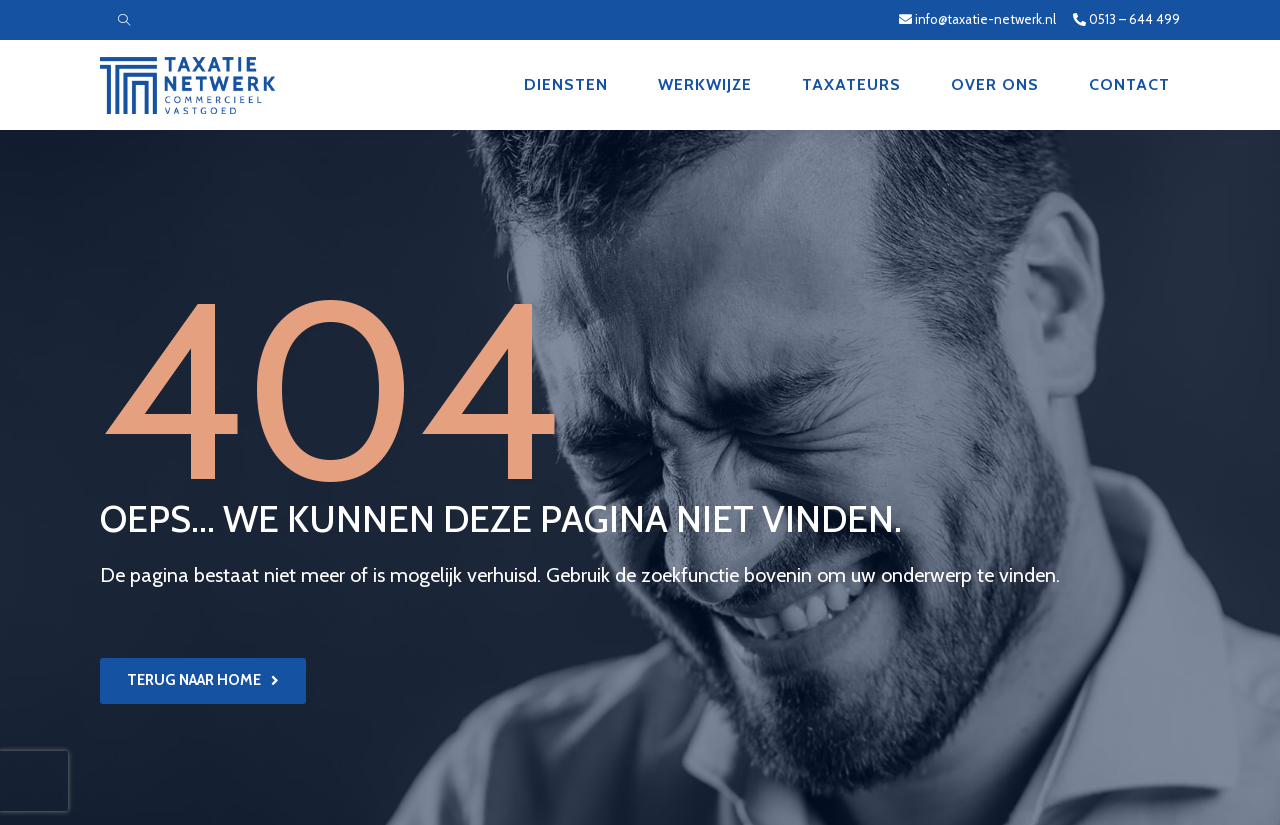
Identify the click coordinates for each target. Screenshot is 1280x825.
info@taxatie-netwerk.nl (979, 19)
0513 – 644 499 (1126, 19)
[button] (203, 681)
